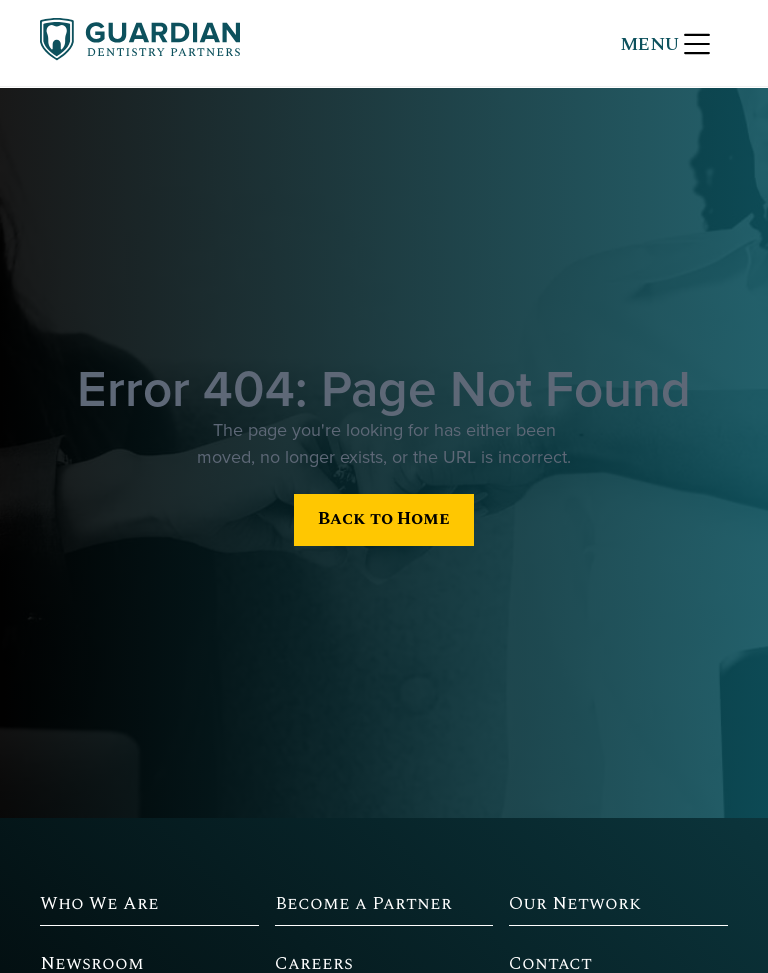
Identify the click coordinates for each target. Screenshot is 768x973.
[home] (140, 42)
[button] (665, 43)
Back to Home (384, 518)
